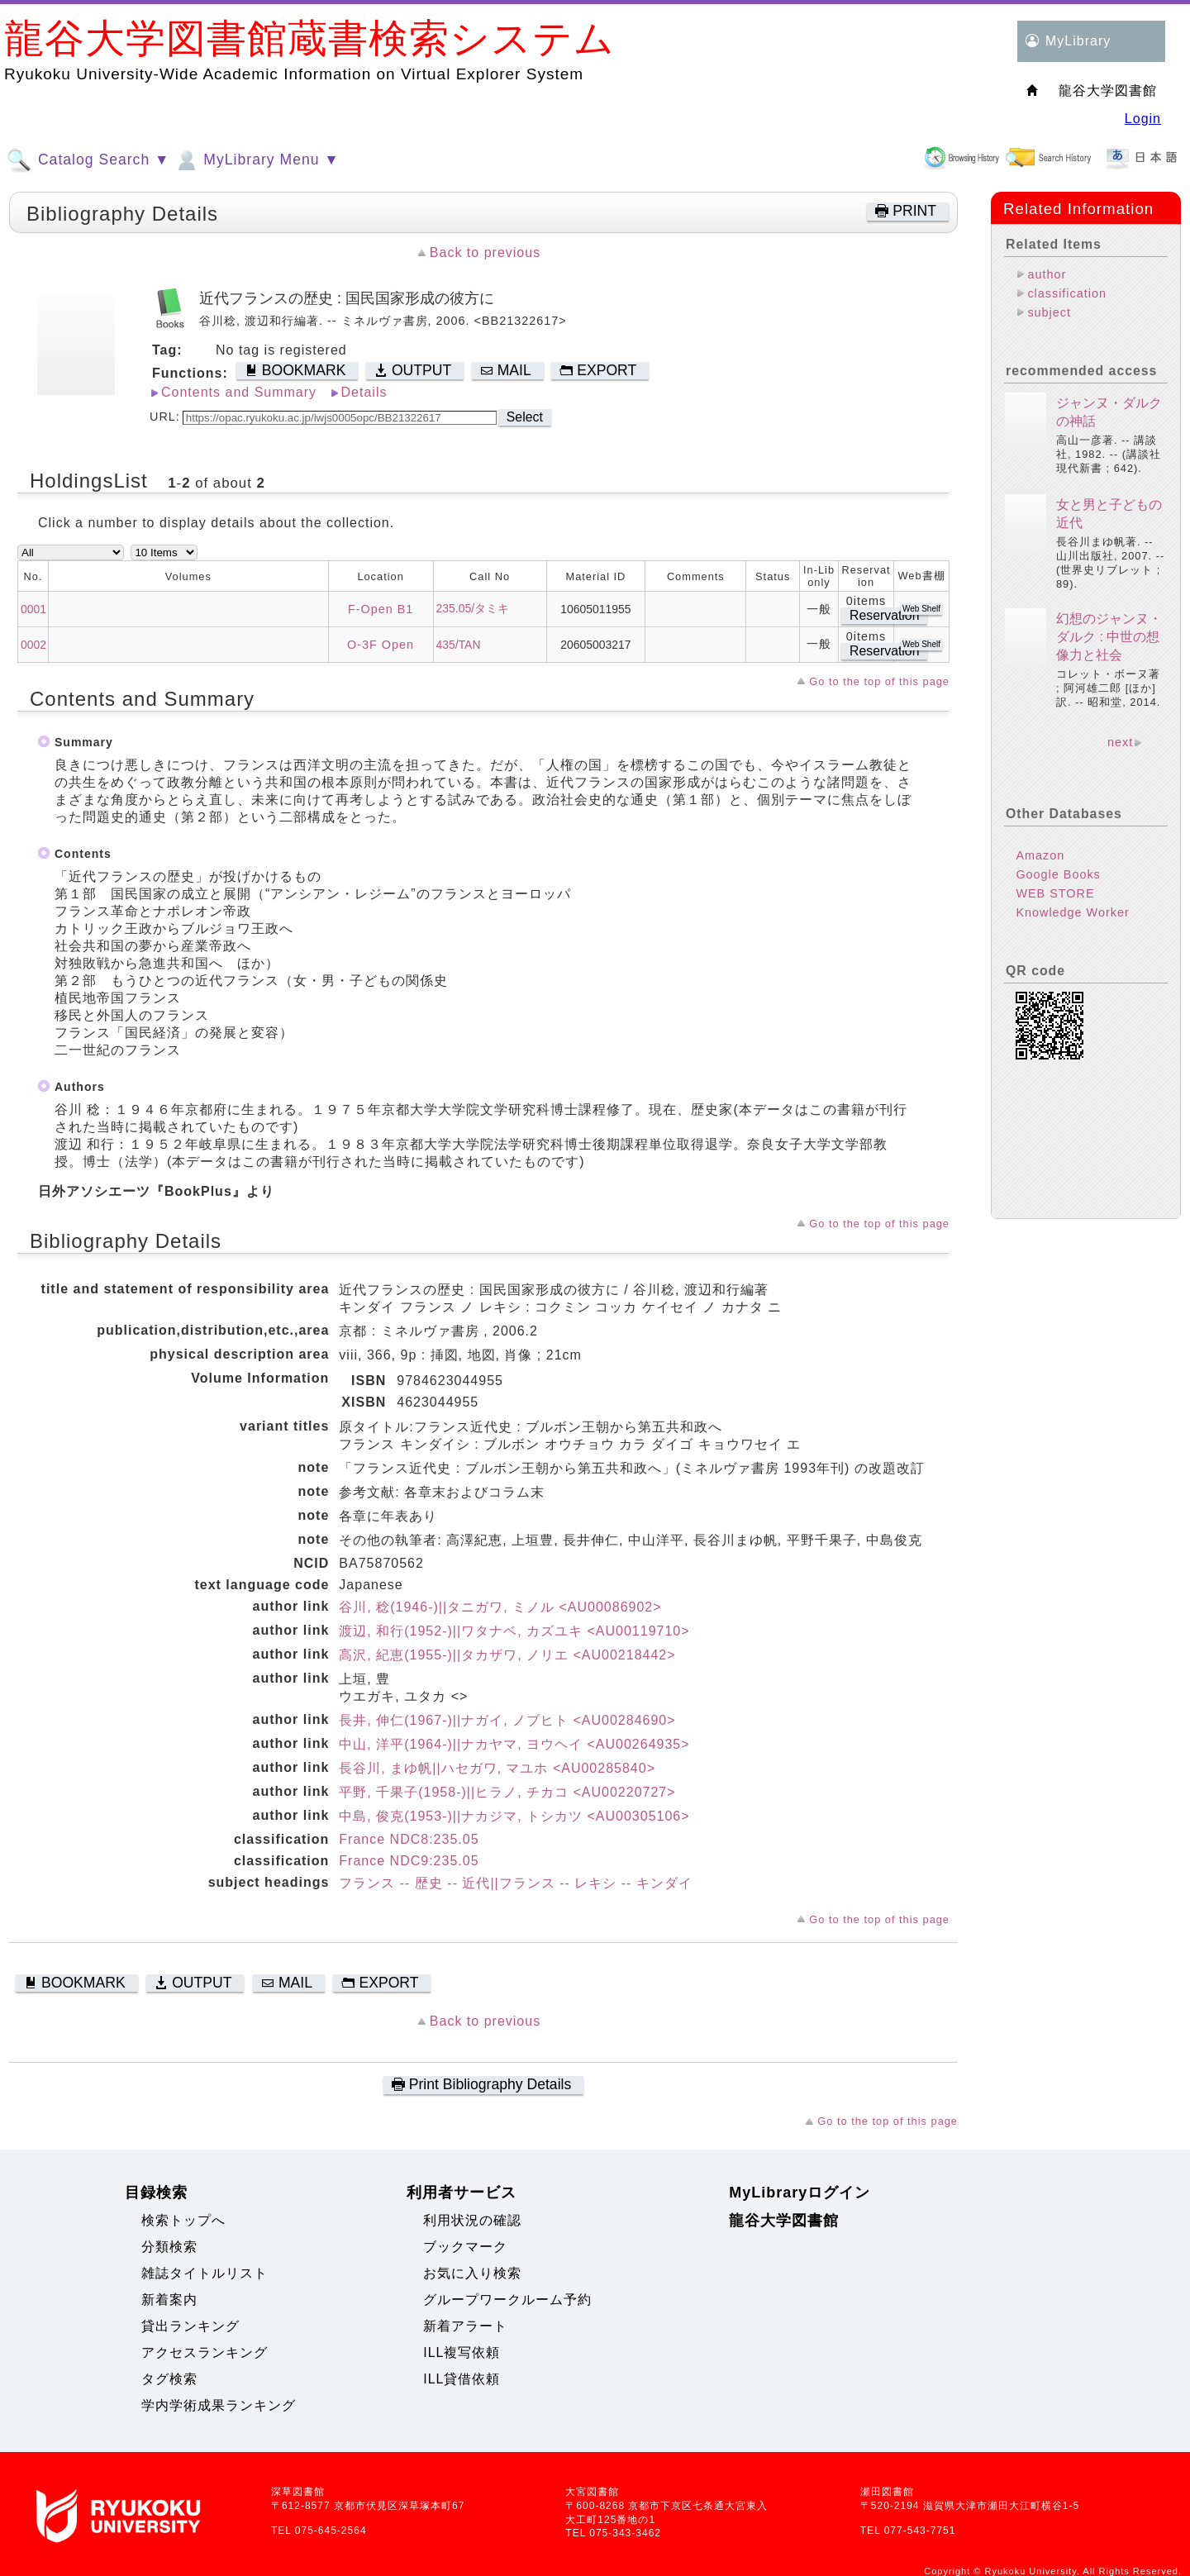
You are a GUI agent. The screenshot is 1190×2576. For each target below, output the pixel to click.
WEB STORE (1055, 893)
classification (1067, 293)
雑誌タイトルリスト (204, 2273)
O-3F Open (380, 644)
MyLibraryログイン (799, 2192)
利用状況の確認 (472, 2220)
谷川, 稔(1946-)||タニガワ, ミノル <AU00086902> (500, 1607)
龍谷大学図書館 (784, 2220)
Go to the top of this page (879, 681)
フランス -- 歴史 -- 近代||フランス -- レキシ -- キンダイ (516, 1883)
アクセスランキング (204, 2352)
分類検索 (169, 2247)
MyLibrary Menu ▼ (256, 160)
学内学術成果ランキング (218, 2405)
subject (1049, 312)
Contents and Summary (239, 392)
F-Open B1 (380, 609)
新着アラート (465, 2326)
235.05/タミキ (472, 608)
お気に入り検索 (472, 2273)
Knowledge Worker (1072, 912)
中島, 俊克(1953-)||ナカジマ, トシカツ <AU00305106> (514, 1816)
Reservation (884, 615)
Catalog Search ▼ (88, 160)
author (1046, 274)
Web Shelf (921, 608)
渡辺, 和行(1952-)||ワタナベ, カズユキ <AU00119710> (514, 1631)
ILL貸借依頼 (461, 2379)
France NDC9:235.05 (408, 1861)
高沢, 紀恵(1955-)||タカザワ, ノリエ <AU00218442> (507, 1655)
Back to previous (485, 252)
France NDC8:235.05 (408, 1839)
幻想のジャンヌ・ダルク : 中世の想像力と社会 (1109, 637)
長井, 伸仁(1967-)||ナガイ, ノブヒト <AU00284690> (507, 1720)
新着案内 (169, 2300)
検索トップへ (183, 2220)
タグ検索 (169, 2379)
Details (364, 392)
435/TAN (458, 644)
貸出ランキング (190, 2326)
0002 (33, 644)
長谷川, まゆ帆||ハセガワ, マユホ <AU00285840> (497, 1768)
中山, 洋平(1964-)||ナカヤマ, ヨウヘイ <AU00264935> (514, 1744)
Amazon (1040, 855)
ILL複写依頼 (461, 2352)
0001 (33, 609)
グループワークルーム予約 (507, 2300)
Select (525, 417)
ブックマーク (465, 2247)
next (1120, 742)
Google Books (1058, 874)
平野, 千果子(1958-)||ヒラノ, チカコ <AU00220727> (507, 1792)
